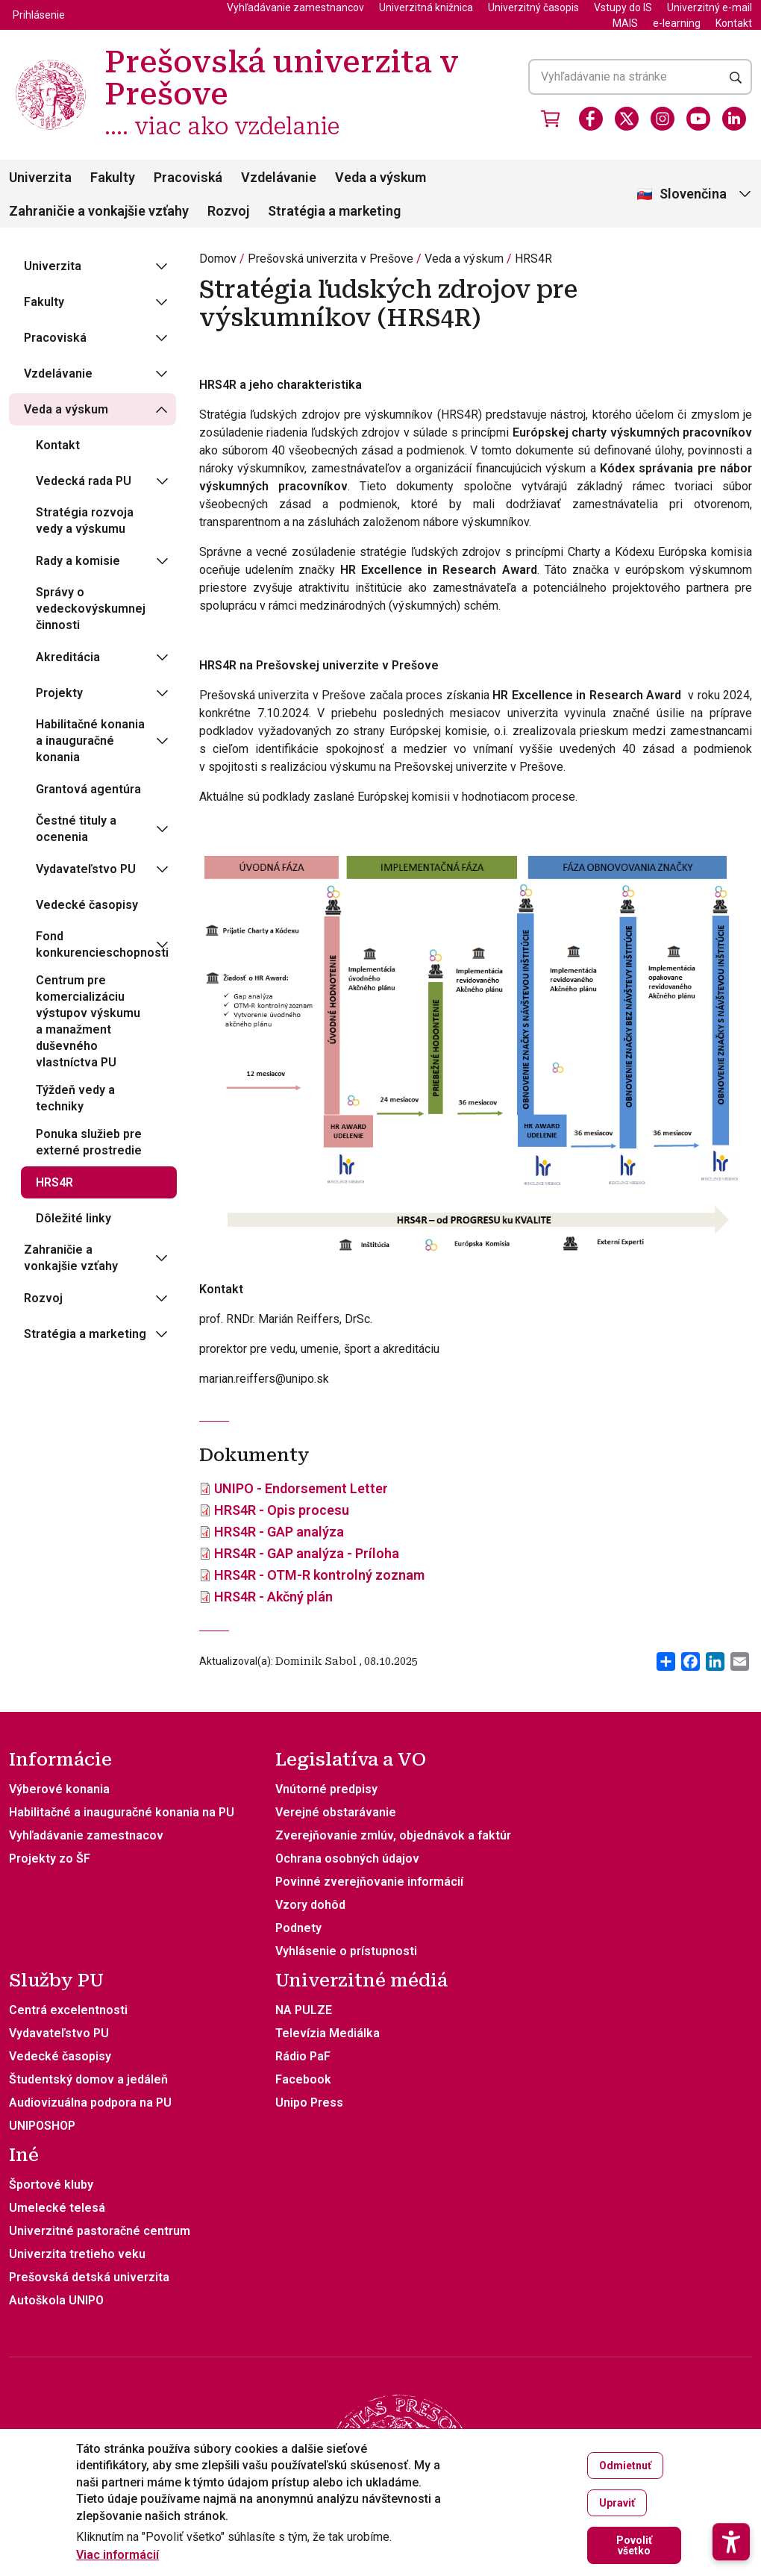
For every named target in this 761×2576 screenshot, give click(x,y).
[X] (627, 119)
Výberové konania (59, 1789)
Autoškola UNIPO (56, 2300)
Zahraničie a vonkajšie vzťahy (99, 211)
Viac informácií (117, 2555)
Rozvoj (228, 211)
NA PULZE (303, 2010)
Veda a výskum (380, 177)
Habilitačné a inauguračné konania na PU (121, 1812)
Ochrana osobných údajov (347, 1858)
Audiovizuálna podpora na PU (90, 2102)
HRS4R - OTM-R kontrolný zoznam (319, 1575)
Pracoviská (188, 177)
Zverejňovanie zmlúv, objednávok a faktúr (393, 1835)
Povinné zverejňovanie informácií (369, 1882)
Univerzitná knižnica (426, 7)
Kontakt (733, 23)
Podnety (298, 1928)
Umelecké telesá (57, 2208)
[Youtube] (698, 119)
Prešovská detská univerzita (89, 2277)
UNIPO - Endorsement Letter (301, 1488)
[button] (731, 2500)
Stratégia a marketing (334, 211)
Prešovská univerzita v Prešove (330, 258)
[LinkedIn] (734, 119)
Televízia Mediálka (327, 2033)
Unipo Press (309, 2102)
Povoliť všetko (634, 2545)
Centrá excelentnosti (68, 2010)
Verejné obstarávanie (335, 1812)
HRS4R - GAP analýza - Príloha (306, 1553)
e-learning (677, 23)
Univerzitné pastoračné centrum (99, 2231)
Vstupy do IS (623, 7)
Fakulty (112, 177)
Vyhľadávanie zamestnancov (295, 7)
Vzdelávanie (278, 177)
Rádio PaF (303, 2056)
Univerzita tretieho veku (77, 2254)
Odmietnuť (625, 2466)
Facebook (303, 2079)
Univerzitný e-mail (709, 7)
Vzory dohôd (310, 1905)
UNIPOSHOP (42, 2126)
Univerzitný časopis (533, 7)
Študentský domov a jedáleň (88, 2079)
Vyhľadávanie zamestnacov (86, 1835)
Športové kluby (51, 2185)
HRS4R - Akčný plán (273, 1596)
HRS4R (533, 258)
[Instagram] (662, 119)
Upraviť (617, 2503)
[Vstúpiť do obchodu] (550, 118)
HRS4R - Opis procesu (281, 1510)
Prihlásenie (39, 15)
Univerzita (40, 177)
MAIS (625, 23)
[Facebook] (591, 119)
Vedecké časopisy (60, 2056)
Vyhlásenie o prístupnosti (346, 1951)
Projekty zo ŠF (49, 1858)
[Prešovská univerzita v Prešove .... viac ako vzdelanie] (51, 61)
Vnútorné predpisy (326, 1789)
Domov (218, 258)
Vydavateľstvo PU (59, 2033)
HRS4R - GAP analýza (279, 1531)
